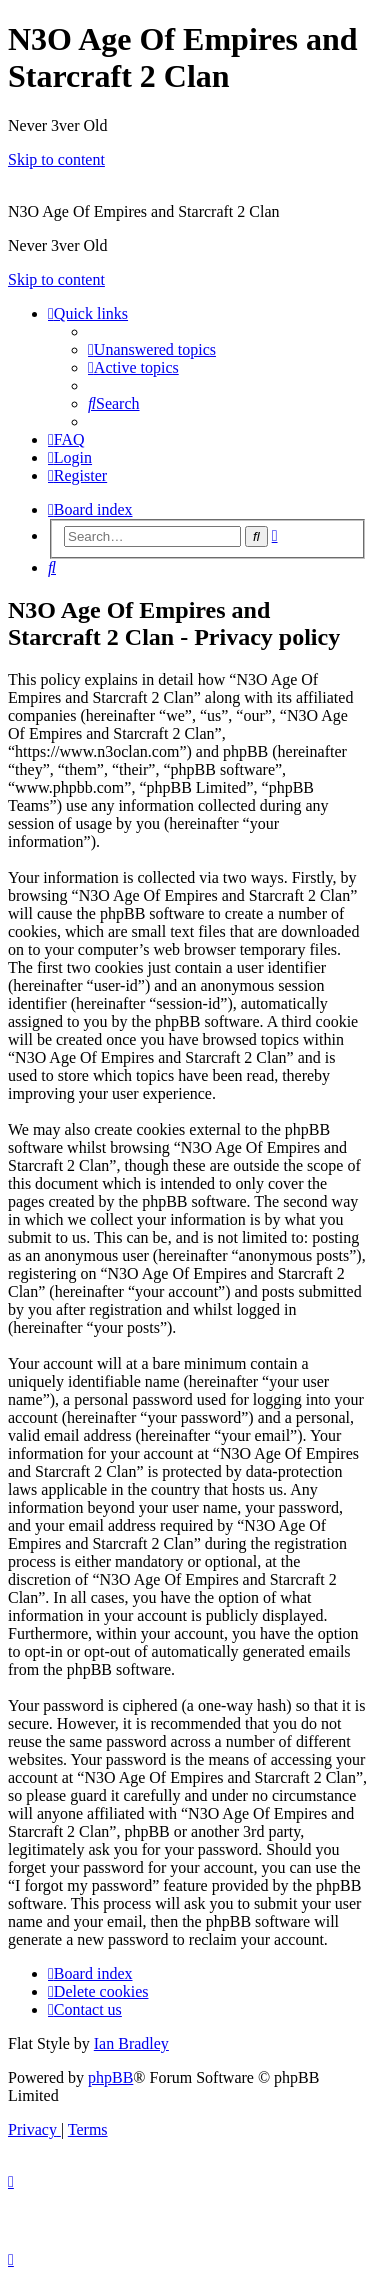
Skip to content (56, 159)
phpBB (110, 2077)
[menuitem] (152, 349)
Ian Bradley (131, 2043)
